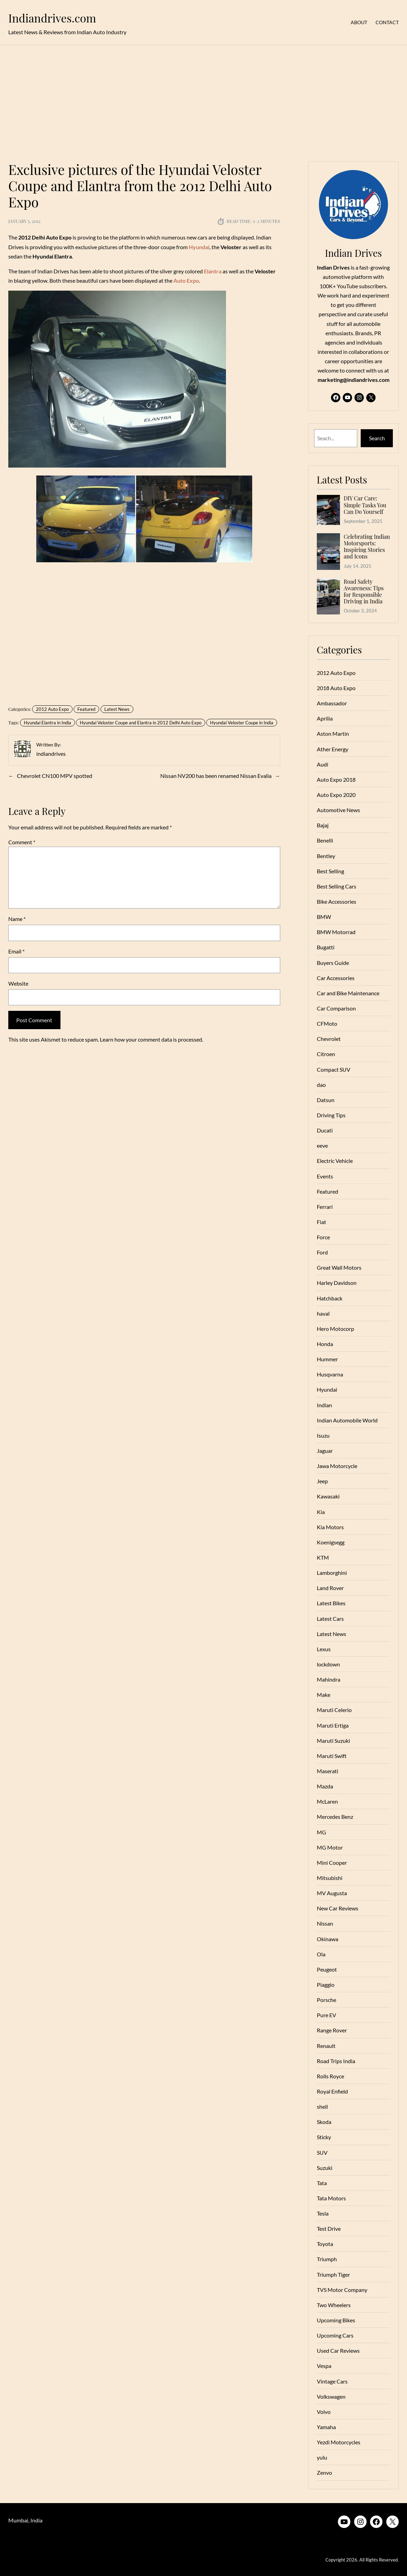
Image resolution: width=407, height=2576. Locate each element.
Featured (86, 709)
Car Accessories (335, 978)
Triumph (327, 2259)
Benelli (325, 840)
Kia (321, 1511)
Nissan (325, 1923)
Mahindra (328, 1679)
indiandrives (51, 753)
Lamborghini (332, 1572)
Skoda (324, 2121)
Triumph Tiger (333, 2274)
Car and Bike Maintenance (348, 993)
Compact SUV (333, 1069)
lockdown (328, 1664)
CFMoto (327, 1023)
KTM (323, 1557)
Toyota (325, 2243)
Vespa (324, 2365)
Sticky (324, 2137)
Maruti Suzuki (333, 1740)
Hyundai (327, 1389)
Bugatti (325, 947)
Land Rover (330, 1588)
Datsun (325, 1100)
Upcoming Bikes (336, 2320)
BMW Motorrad (336, 932)
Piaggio (325, 1984)
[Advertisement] (203, 99)
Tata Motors (331, 2198)
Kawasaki (328, 1496)
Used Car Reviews (338, 2350)
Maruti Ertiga (333, 1725)
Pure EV (326, 2015)
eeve (322, 1145)
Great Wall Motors (339, 1267)
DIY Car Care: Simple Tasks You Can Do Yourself (365, 505)
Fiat (321, 1222)
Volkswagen (331, 2396)
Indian (324, 1405)
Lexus (324, 1649)
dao (321, 1084)
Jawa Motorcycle (337, 1466)
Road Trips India (336, 2061)
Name (17, 918)
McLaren (327, 1801)
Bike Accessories (336, 901)
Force (323, 1237)
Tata (322, 2183)
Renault (326, 2045)
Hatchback (329, 1298)
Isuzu (323, 1435)
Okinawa (327, 1939)
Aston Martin (333, 733)
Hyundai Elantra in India (47, 722)
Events (325, 1176)
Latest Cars (330, 1618)
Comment (21, 842)
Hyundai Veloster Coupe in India (241, 722)
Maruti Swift (332, 1755)
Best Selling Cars (336, 886)
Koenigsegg (330, 1542)
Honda (325, 1344)
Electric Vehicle (335, 1160)
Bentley (326, 856)
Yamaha (326, 2427)
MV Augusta (332, 1893)
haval (323, 1313)
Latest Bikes (331, 1603)
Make (323, 1694)
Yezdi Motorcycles (338, 2442)
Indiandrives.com (52, 17)
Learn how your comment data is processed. (151, 1039)
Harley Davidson (337, 1282)
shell (322, 2106)
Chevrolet (329, 1038)
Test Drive (329, 2228)
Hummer (327, 1359)
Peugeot (327, 1969)
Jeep (322, 1481)
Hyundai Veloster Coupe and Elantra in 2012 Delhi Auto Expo (140, 722)
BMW (324, 916)
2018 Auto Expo (336, 688)
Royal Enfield (332, 2091)
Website (18, 983)
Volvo (324, 2411)
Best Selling (330, 871)
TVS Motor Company (342, 2289)
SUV (322, 2152)
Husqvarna (330, 1374)
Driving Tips (331, 1115)
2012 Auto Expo (52, 709)
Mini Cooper (332, 1862)
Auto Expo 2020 (336, 794)
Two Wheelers (334, 2305)
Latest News (117, 709)
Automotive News (338, 810)
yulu (322, 2457)
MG (321, 1832)
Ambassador (332, 703)
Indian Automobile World (347, 1420)
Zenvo (324, 2472)
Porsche (326, 1999)
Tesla (323, 2213)
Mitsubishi (329, 1877)
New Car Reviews (337, 1908)
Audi (322, 764)
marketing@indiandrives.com (353, 379)
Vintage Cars (332, 2381)
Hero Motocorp (335, 1328)
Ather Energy (332, 749)
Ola (321, 1954)
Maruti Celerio (334, 1710)
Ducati (325, 1130)
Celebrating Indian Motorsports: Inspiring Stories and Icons (367, 546)
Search (377, 438)
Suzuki (324, 2167)
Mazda (325, 1786)
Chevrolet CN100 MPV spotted (54, 775)
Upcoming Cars (335, 2335)
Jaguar (325, 1450)
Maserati (327, 1771)
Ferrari (325, 1206)
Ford (322, 1252)
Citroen (326, 1054)
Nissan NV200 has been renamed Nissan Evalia (216, 775)
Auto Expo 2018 (336, 779)
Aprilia (325, 718)
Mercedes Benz (335, 1816)
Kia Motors (330, 1527)
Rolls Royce (330, 2076)
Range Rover (332, 2030)
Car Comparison (336, 1008)
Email (16, 951)
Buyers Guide (333, 962)
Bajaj (323, 825)
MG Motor (330, 1847)
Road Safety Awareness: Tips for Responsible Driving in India (364, 591)
